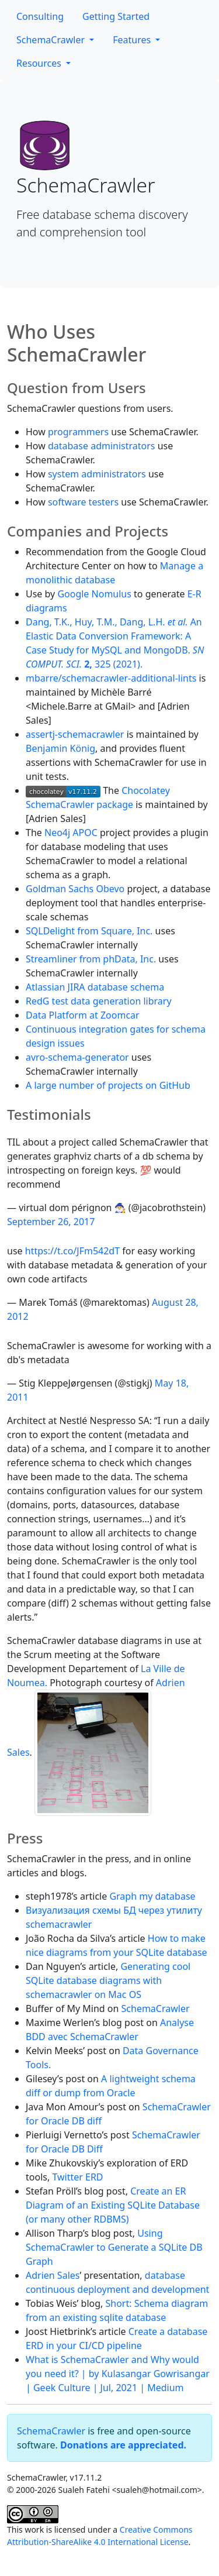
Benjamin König (60, 748)
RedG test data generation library (99, 1001)
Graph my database (152, 1896)
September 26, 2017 (51, 1221)
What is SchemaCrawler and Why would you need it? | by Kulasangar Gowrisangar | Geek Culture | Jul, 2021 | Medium (118, 2373)
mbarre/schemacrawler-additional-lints (111, 678)
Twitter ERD (77, 2177)
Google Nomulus (94, 593)
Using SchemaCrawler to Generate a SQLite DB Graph (114, 2247)
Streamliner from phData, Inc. (91, 958)
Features (133, 39)
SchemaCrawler (51, 39)
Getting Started (116, 16)
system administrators (97, 473)
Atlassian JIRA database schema (95, 987)
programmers (78, 431)
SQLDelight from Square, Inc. (89, 930)
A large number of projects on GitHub (108, 1085)
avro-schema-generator (77, 1057)
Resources (40, 63)
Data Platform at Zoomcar (83, 1015)
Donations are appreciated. (123, 2445)
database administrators (101, 445)
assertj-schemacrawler (75, 734)
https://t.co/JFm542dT (72, 1250)
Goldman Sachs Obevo (75, 888)
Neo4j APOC (71, 832)
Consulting (40, 16)
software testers (83, 502)
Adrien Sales (52, 2275)
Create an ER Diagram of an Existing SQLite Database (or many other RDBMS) (113, 2205)
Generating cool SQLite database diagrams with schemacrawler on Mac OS (108, 1980)
